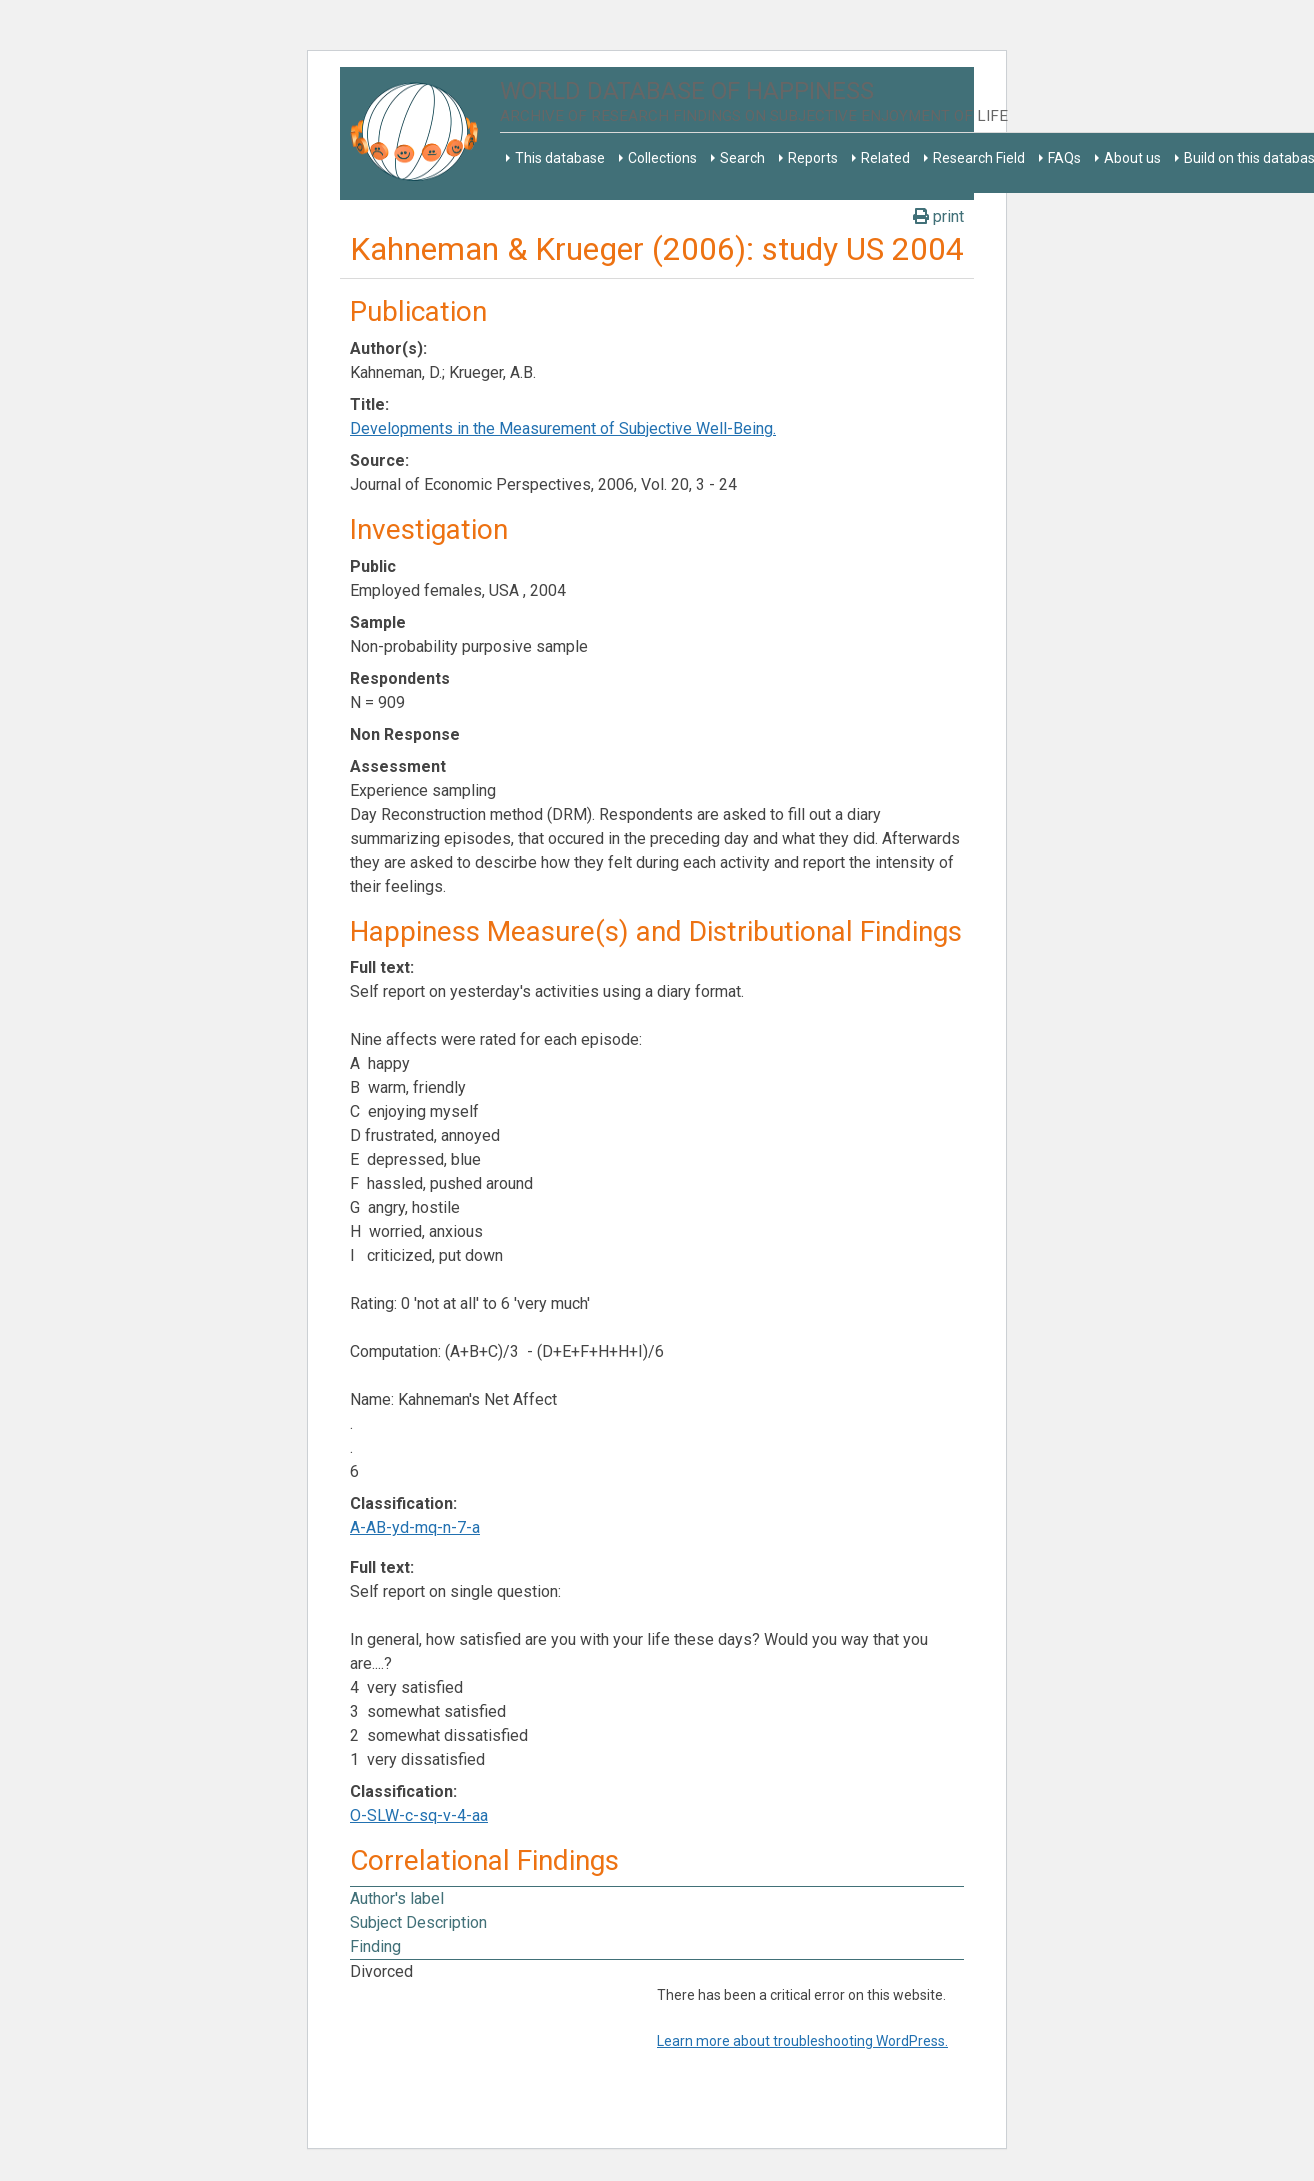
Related (885, 158)
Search (742, 158)
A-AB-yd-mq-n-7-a (415, 1527)
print (938, 216)
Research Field (979, 158)
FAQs (1064, 158)
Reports (813, 158)
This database (560, 158)
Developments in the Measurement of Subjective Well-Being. (563, 428)
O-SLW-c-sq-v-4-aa (419, 1815)
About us (1132, 158)
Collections (662, 158)
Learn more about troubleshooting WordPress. (802, 2041)
